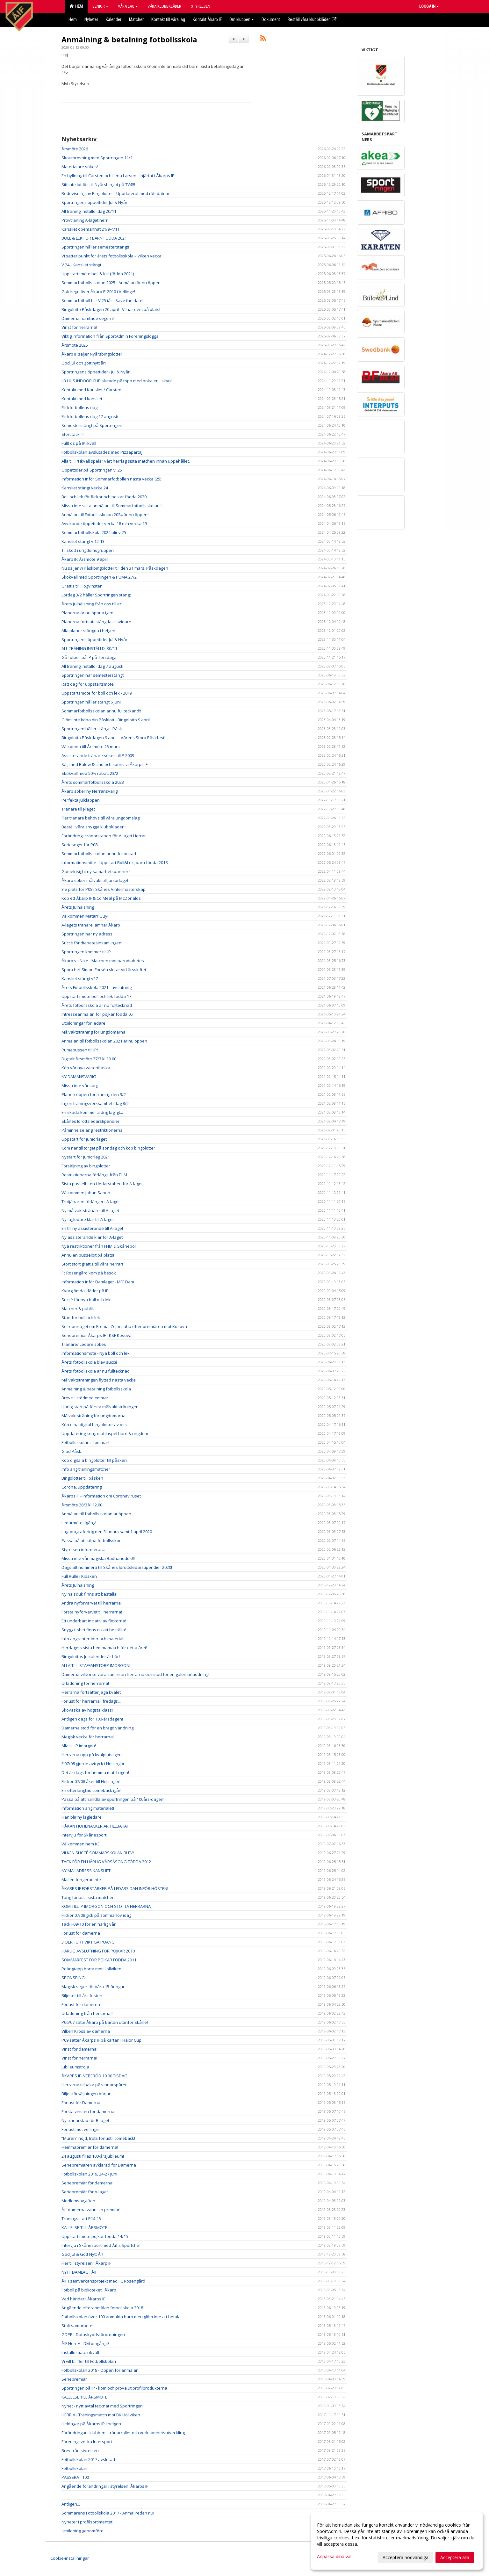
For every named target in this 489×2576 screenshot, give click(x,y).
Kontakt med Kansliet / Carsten (91, 390)
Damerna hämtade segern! (87, 318)
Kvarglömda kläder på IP (85, 1291)
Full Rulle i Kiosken (79, 1576)
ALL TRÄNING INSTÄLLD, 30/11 (89, 648)
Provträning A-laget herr (84, 220)
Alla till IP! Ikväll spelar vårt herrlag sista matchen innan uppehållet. (125, 461)
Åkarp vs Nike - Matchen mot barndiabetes (102, 960)
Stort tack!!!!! (72, 434)
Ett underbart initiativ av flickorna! (93, 1621)
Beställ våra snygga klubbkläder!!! (93, 827)
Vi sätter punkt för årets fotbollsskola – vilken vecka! (111, 256)
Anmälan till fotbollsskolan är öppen (96, 1514)
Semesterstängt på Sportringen (91, 425)
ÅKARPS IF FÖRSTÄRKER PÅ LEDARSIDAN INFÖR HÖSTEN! (114, 1888)
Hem (76, 6)
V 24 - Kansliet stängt (81, 265)
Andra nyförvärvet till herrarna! (91, 1603)
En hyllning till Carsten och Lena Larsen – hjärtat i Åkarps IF (117, 175)
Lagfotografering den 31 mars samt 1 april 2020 (106, 1531)
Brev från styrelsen (80, 2450)
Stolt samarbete (76, 2325)
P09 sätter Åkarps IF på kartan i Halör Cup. (101, 2040)
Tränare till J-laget (78, 809)
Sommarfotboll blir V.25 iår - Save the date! (102, 300)
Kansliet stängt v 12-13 (82, 541)
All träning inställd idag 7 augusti (92, 666)
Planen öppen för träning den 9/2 (93, 1094)
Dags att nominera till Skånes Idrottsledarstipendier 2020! (116, 1567)
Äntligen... (70, 2504)
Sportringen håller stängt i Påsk (91, 729)
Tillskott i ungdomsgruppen (87, 550)
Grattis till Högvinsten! (82, 586)
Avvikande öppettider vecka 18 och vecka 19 (104, 523)
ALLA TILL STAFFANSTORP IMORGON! (95, 1665)
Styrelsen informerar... (83, 1549)
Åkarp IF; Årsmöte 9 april (84, 559)
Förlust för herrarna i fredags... (91, 1701)
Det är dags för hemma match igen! (95, 1772)
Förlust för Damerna (80, 2102)
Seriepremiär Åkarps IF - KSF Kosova (96, 1335)
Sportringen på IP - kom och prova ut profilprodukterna (114, 2388)
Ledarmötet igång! (78, 1523)
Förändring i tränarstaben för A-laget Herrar (103, 836)
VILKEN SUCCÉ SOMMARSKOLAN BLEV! (97, 1853)
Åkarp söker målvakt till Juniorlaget (94, 880)
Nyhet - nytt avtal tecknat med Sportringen (102, 2406)
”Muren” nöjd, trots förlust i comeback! (98, 2138)
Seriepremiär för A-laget (84, 2192)
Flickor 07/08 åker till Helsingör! (90, 1781)
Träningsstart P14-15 (81, 2218)
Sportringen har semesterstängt (92, 675)
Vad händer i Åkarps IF (83, 2299)
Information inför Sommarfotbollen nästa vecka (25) (111, 479)
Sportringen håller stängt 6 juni (91, 702)
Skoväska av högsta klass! (87, 1710)
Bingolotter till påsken (82, 1478)
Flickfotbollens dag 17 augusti (89, 416)
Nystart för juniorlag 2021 (85, 1157)
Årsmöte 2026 (74, 149)
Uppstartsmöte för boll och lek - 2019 (96, 693)
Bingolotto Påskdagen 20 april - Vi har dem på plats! (110, 309)
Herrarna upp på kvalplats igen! (92, 1754)
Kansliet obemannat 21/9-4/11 (90, 229)
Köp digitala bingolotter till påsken (94, 1460)
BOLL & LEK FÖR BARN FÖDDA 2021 (94, 238)
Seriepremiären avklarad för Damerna (98, 2165)
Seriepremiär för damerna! (87, 2183)
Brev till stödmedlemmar (84, 1398)
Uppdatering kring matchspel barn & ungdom (104, 1433)
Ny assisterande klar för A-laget (92, 1237)
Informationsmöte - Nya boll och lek (95, 1353)
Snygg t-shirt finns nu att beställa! (93, 1630)
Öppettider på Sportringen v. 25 (91, 470)
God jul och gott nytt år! (83, 363)
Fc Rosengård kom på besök (88, 1273)
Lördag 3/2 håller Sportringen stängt (96, 595)
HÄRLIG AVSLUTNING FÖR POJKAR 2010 (98, 1951)
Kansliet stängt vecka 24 (84, 488)
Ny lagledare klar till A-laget (87, 1219)
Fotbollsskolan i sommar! (85, 1442)
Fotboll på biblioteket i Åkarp (88, 2290)
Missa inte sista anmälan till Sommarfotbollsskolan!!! (111, 506)
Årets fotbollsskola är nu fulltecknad (96, 1005)
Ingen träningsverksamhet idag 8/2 (95, 1103)
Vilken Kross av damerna (85, 2031)
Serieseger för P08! (79, 845)
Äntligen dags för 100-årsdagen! (92, 1719)
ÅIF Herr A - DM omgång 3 (85, 2343)
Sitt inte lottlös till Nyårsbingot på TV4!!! (98, 184)
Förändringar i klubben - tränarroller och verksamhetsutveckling (123, 2432)
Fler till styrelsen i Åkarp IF (86, 2263)
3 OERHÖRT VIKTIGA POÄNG (88, 1942)
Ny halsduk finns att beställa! (89, 1594)
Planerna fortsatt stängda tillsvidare (96, 621)
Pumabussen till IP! (79, 1050)
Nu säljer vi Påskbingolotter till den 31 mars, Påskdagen (114, 568)
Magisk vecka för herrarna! (87, 1737)
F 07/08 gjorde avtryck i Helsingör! (93, 1763)
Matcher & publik (77, 1308)
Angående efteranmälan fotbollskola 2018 (102, 2308)
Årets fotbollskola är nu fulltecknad (95, 1371)
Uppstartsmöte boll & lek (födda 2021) (97, 274)
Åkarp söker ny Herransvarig (89, 791)
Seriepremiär (74, 2379)
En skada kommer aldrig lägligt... (92, 1112)
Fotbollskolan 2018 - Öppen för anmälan (100, 2370)
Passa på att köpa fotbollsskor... (92, 1540)
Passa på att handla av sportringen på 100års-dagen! (112, 1799)
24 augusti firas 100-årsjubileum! (92, 2156)
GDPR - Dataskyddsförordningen (93, 2334)
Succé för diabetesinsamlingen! (91, 943)
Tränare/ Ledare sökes (83, 1344)
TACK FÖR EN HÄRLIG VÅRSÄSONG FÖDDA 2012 (106, 1862)
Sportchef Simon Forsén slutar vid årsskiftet (103, 969)
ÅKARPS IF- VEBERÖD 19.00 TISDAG (94, 2076)
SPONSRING (73, 1978)
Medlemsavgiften (78, 2201)
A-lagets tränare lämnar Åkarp (90, 925)
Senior (100, 6)
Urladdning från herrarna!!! (87, 2013)
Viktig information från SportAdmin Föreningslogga (110, 336)
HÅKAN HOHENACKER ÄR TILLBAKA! (94, 1826)
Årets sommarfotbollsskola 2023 (92, 782)
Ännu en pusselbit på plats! (87, 1255)
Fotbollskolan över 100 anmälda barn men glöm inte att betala (121, 2317)
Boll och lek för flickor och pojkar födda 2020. (104, 497)
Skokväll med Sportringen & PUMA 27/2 (99, 577)
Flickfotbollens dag (79, 407)
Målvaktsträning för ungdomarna (93, 1032)
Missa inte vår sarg (79, 1085)
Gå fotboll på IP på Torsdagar (89, 657)
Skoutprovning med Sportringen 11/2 (97, 158)
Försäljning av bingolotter (85, 1166)
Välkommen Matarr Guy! (84, 916)
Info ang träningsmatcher (85, 1469)
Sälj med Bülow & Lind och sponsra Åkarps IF (104, 764)
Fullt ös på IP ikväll (78, 443)
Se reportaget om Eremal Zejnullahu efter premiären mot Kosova (124, 1326)
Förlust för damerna (80, 1933)
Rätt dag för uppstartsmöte (87, 684)
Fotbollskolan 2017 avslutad (88, 2459)
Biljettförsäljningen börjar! (86, 2093)
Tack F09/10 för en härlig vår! (89, 1924)
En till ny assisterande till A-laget (92, 1228)
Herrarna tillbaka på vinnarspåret (93, 2085)
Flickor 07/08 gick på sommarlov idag (96, 1915)
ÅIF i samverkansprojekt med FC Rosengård (103, 2281)
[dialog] (397, 2541)
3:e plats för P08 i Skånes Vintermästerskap (103, 889)
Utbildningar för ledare (83, 1023)
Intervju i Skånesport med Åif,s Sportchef (101, 2245)
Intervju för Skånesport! (84, 1835)
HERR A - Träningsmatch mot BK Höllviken (100, 2415)
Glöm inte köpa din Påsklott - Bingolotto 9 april (105, 720)
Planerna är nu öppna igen (87, 613)
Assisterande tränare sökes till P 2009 (97, 755)
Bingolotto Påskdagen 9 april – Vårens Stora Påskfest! (113, 737)
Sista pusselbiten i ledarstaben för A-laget (102, 1184)
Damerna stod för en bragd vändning (97, 1728)
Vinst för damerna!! (79, 2049)
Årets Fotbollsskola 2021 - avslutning (96, 987)
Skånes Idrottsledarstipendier (90, 1121)
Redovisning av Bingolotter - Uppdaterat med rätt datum (115, 193)
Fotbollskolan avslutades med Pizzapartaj (101, 452)
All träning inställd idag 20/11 (88, 211)
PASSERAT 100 (75, 2477)
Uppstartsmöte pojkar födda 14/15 (94, 2236)
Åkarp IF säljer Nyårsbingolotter (91, 354)
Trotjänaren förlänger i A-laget (90, 1201)
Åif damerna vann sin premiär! (90, 2209)
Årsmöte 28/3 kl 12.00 (81, 1505)
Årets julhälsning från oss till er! (91, 604)
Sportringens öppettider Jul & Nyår (94, 202)
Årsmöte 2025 (74, 345)
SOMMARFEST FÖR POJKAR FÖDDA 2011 (98, 1960)
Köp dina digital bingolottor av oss (94, 1424)
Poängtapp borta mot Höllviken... (92, 1969)
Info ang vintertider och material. (92, 1639)
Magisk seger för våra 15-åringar (93, 1986)
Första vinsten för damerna (87, 2111)
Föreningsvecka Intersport (86, 2441)
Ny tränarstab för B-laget (85, 2120)
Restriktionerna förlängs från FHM (94, 1175)
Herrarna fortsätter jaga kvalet (91, 1692)
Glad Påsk (71, 1451)
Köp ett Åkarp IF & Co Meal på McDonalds (101, 898)
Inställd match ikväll (80, 2352)
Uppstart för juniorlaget (84, 1139)
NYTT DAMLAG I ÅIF (79, 2272)
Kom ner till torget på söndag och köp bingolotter (108, 1148)
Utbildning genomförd (82, 2531)
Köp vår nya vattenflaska (85, 1068)
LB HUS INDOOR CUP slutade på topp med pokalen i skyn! (116, 381)
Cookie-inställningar (69, 2558)
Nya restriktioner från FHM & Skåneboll (99, 1246)
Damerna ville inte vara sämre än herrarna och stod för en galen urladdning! (135, 1674)
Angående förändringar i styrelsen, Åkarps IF (104, 2486)
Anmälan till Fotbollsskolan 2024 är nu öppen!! (105, 514)
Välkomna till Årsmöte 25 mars (90, 746)
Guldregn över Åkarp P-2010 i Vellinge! (98, 291)
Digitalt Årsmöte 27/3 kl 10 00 (88, 1059)
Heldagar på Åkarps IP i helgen (91, 2424)
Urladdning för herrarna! (85, 1683)
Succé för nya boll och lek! (86, 1299)
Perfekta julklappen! (81, 800)
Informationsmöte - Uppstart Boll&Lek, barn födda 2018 (114, 862)
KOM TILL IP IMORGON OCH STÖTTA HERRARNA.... (108, 1906)
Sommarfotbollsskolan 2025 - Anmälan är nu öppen (111, 282)
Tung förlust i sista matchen (88, 1897)
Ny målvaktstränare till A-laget (90, 1210)
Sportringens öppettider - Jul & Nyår (95, 372)
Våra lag (128, 6)
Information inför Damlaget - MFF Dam (97, 1282)
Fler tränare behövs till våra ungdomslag (100, 818)
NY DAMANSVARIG (78, 1076)
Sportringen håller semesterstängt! (95, 247)
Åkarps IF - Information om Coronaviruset (101, 1496)
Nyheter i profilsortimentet (86, 2522)
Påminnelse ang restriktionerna (92, 1130)
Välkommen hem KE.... (82, 1844)
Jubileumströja (75, 2067)
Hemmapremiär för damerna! (89, 2147)
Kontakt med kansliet (81, 398)
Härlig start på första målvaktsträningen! (100, 1407)
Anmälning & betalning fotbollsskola (129, 39)
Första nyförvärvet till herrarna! (91, 1612)
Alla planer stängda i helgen (88, 630)
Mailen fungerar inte (81, 1879)
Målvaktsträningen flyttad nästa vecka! (99, 1380)
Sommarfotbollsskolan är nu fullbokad (98, 853)
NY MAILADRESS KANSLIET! (86, 1870)
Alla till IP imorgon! (78, 1746)
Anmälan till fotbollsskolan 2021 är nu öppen (104, 1041)
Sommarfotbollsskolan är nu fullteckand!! (101, 711)
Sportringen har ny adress (86, 934)
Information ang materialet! (87, 1808)
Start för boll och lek (80, 1317)
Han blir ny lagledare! (82, 1817)
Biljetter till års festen (81, 1995)
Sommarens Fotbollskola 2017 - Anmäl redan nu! (107, 2513)
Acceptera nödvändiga (405, 2557)
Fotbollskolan (74, 2468)
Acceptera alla (454, 2557)
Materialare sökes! (79, 167)
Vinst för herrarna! (79, 327)
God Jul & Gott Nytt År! (82, 2254)
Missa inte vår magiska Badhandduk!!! (98, 1558)
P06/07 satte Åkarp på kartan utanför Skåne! (104, 2022)
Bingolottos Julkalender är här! (90, 1656)
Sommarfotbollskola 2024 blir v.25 (93, 532)
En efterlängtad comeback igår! (91, 1790)
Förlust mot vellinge (80, 2129)
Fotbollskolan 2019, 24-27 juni (89, 2174)
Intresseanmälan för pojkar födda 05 (97, 1014)
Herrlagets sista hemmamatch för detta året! (104, 1647)
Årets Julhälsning (77, 907)
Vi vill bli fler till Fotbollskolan (88, 2361)
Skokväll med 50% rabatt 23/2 (89, 773)
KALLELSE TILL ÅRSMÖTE (84, 2227)
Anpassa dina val (334, 2556)
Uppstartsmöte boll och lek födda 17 (96, 996)
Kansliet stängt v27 (79, 978)
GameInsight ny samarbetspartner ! (95, 871)
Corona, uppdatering (81, 1487)
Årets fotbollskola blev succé (89, 1362)
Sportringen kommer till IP (86, 952)
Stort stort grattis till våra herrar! (92, 1264)
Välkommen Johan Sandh (85, 1192)
